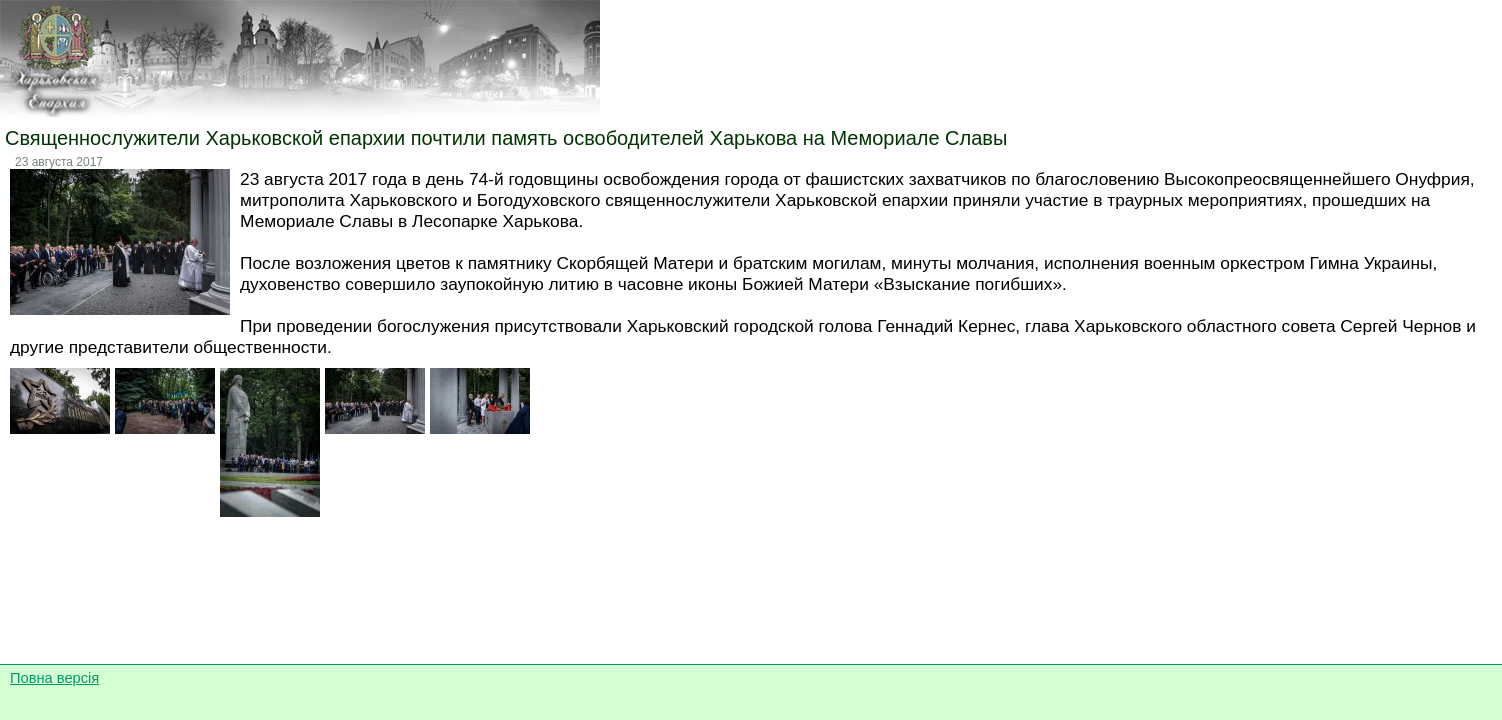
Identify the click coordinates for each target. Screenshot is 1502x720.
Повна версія (54, 678)
